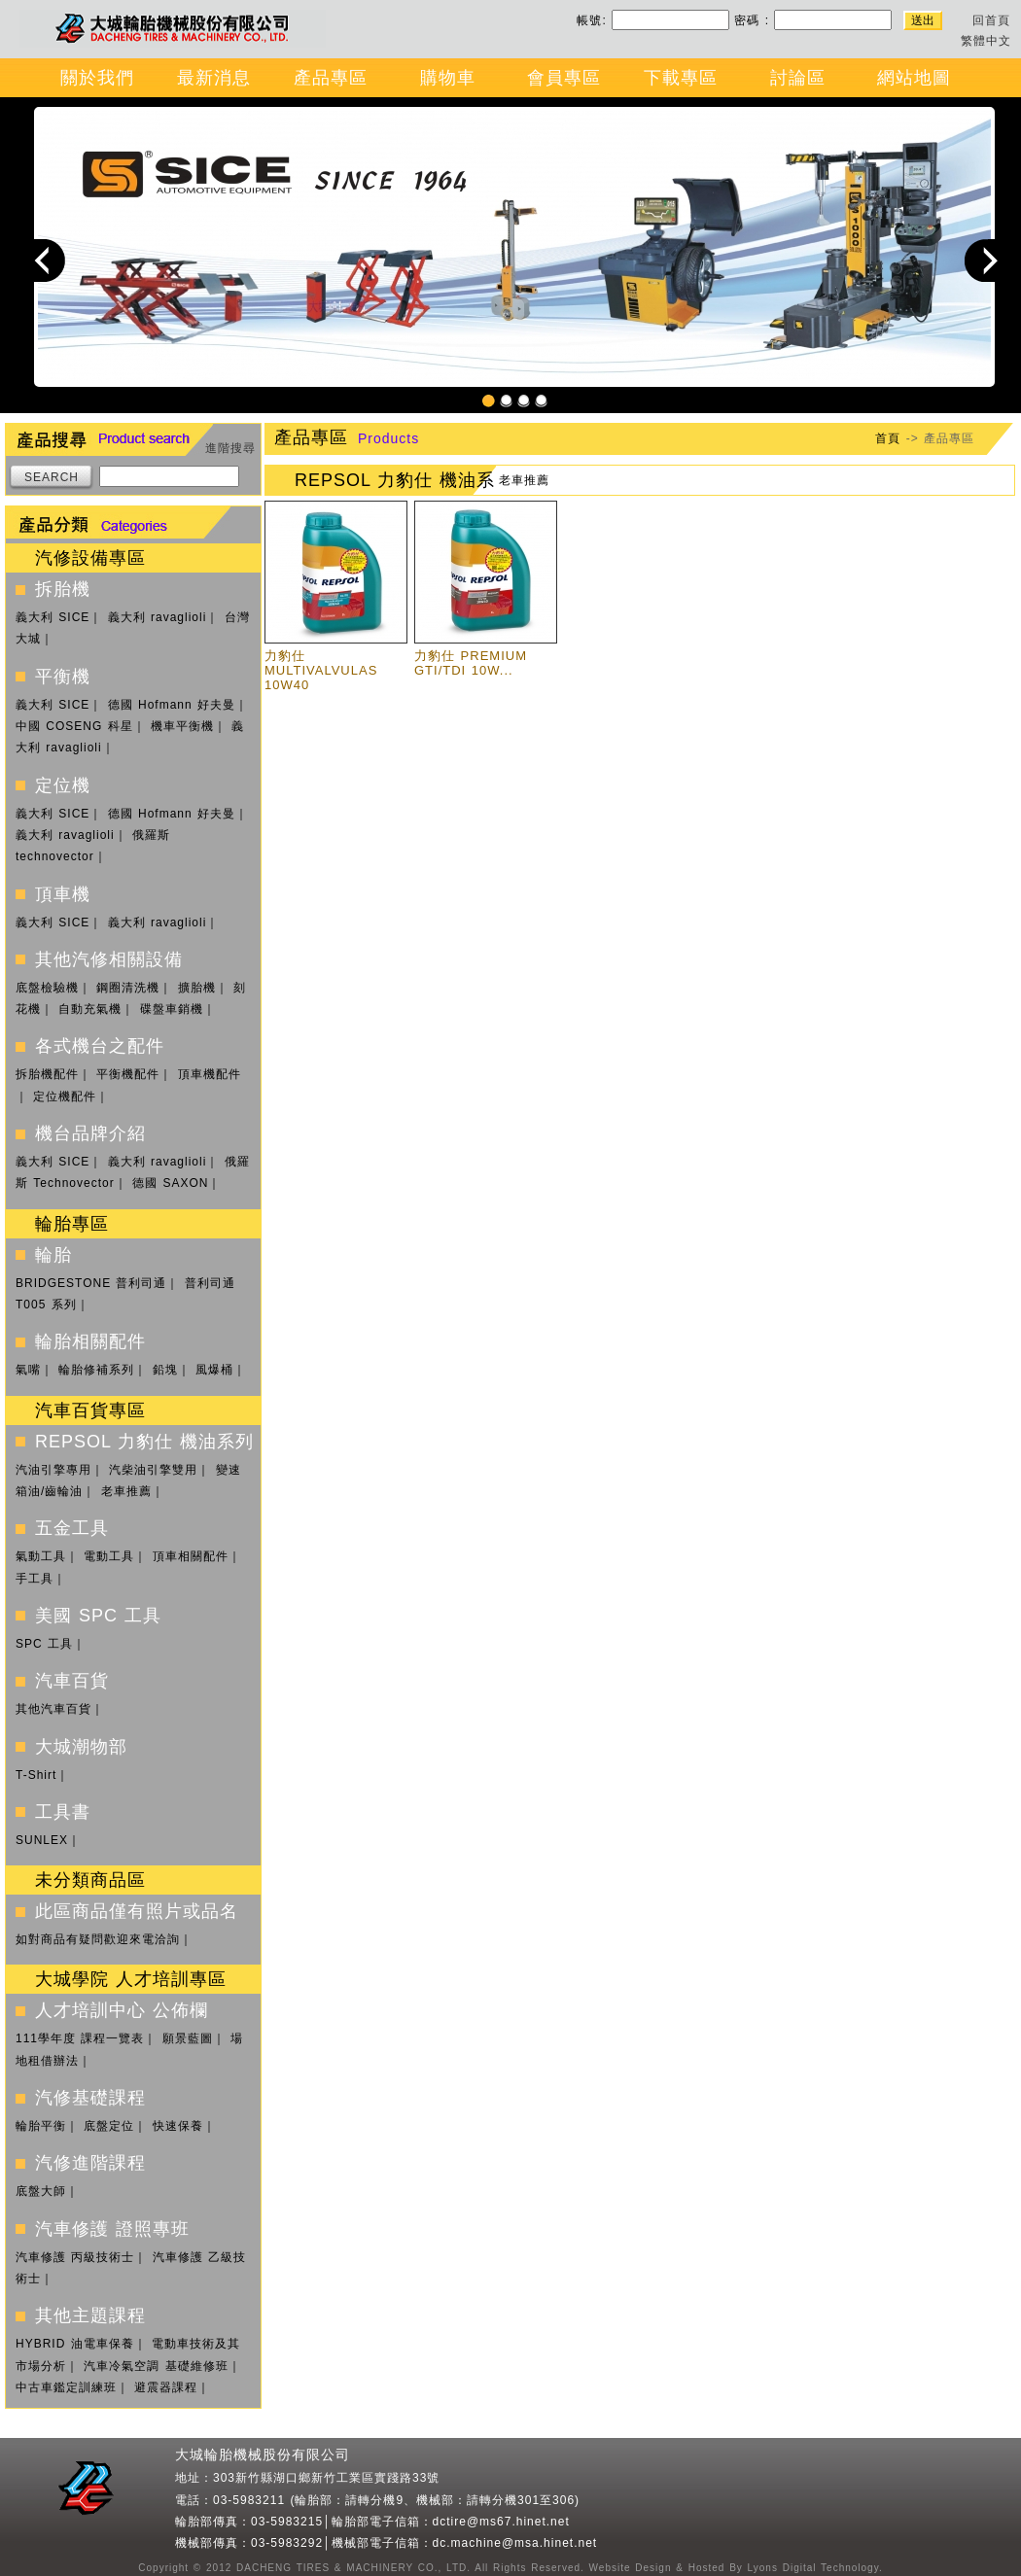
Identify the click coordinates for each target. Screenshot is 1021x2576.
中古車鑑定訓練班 (66, 2387)
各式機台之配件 (99, 1046)
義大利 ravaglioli (157, 617)
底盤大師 (41, 2191)
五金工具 (72, 1528)
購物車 (447, 77)
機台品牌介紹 (90, 1133)
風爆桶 (214, 1369)
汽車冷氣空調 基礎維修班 (156, 2366)
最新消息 (214, 77)
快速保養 (178, 2126)
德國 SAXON (170, 1183)
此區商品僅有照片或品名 (136, 1911)
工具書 (62, 1812)
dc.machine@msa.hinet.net (515, 2543)
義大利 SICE (52, 617)
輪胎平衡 (41, 2126)
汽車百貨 (72, 1680)
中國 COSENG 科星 (74, 726)
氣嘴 (28, 1369)
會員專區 (564, 77)
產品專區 (331, 77)
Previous (43, 259)
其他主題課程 (90, 2315)
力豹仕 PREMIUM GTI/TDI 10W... (470, 663)
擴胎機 (197, 987)
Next (986, 259)
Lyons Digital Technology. (813, 2567)
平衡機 (62, 676)
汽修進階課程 (90, 2163)
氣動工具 (41, 1556)
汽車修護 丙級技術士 (75, 2257)
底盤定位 (109, 2126)
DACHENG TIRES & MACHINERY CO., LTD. (351, 2567)
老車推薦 (126, 1491)
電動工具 (109, 1556)
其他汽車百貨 (53, 1709)
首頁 (887, 438)
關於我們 (97, 77)
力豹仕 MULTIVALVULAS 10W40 (320, 670)
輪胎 (53, 1255)
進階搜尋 (230, 448)
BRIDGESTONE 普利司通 (91, 1283)
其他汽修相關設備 (109, 959)
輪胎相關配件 (90, 1341)
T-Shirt (36, 1775)
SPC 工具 (44, 1644)
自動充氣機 (90, 1009)
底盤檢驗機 (47, 987)
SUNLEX (42, 1840)
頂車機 (62, 894)
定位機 (62, 785)
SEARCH (51, 477)
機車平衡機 (182, 726)
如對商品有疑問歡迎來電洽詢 (98, 1939)
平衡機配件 (127, 1074)
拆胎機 (62, 589)
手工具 (34, 1578)
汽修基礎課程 (90, 2097)
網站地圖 (914, 77)
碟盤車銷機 (171, 1009)
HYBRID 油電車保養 (75, 2343)
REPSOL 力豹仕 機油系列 (144, 1441)
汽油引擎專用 (53, 1470)
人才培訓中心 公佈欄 (121, 2010)
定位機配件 (64, 1096)
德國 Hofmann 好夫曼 (171, 705)
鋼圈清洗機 (127, 987)
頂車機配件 (209, 1074)
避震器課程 (165, 2387)
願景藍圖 (187, 2038)
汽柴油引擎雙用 (153, 1470)
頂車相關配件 (191, 1556)
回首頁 (991, 20)
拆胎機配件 (47, 1074)
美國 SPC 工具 (98, 1615)
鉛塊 (165, 1369)
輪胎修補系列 (96, 1369)
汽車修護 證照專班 (112, 2229)
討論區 (798, 77)
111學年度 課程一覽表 (80, 2038)
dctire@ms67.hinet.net (501, 2521)
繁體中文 (986, 41)
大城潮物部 (81, 1747)
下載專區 (681, 77)
